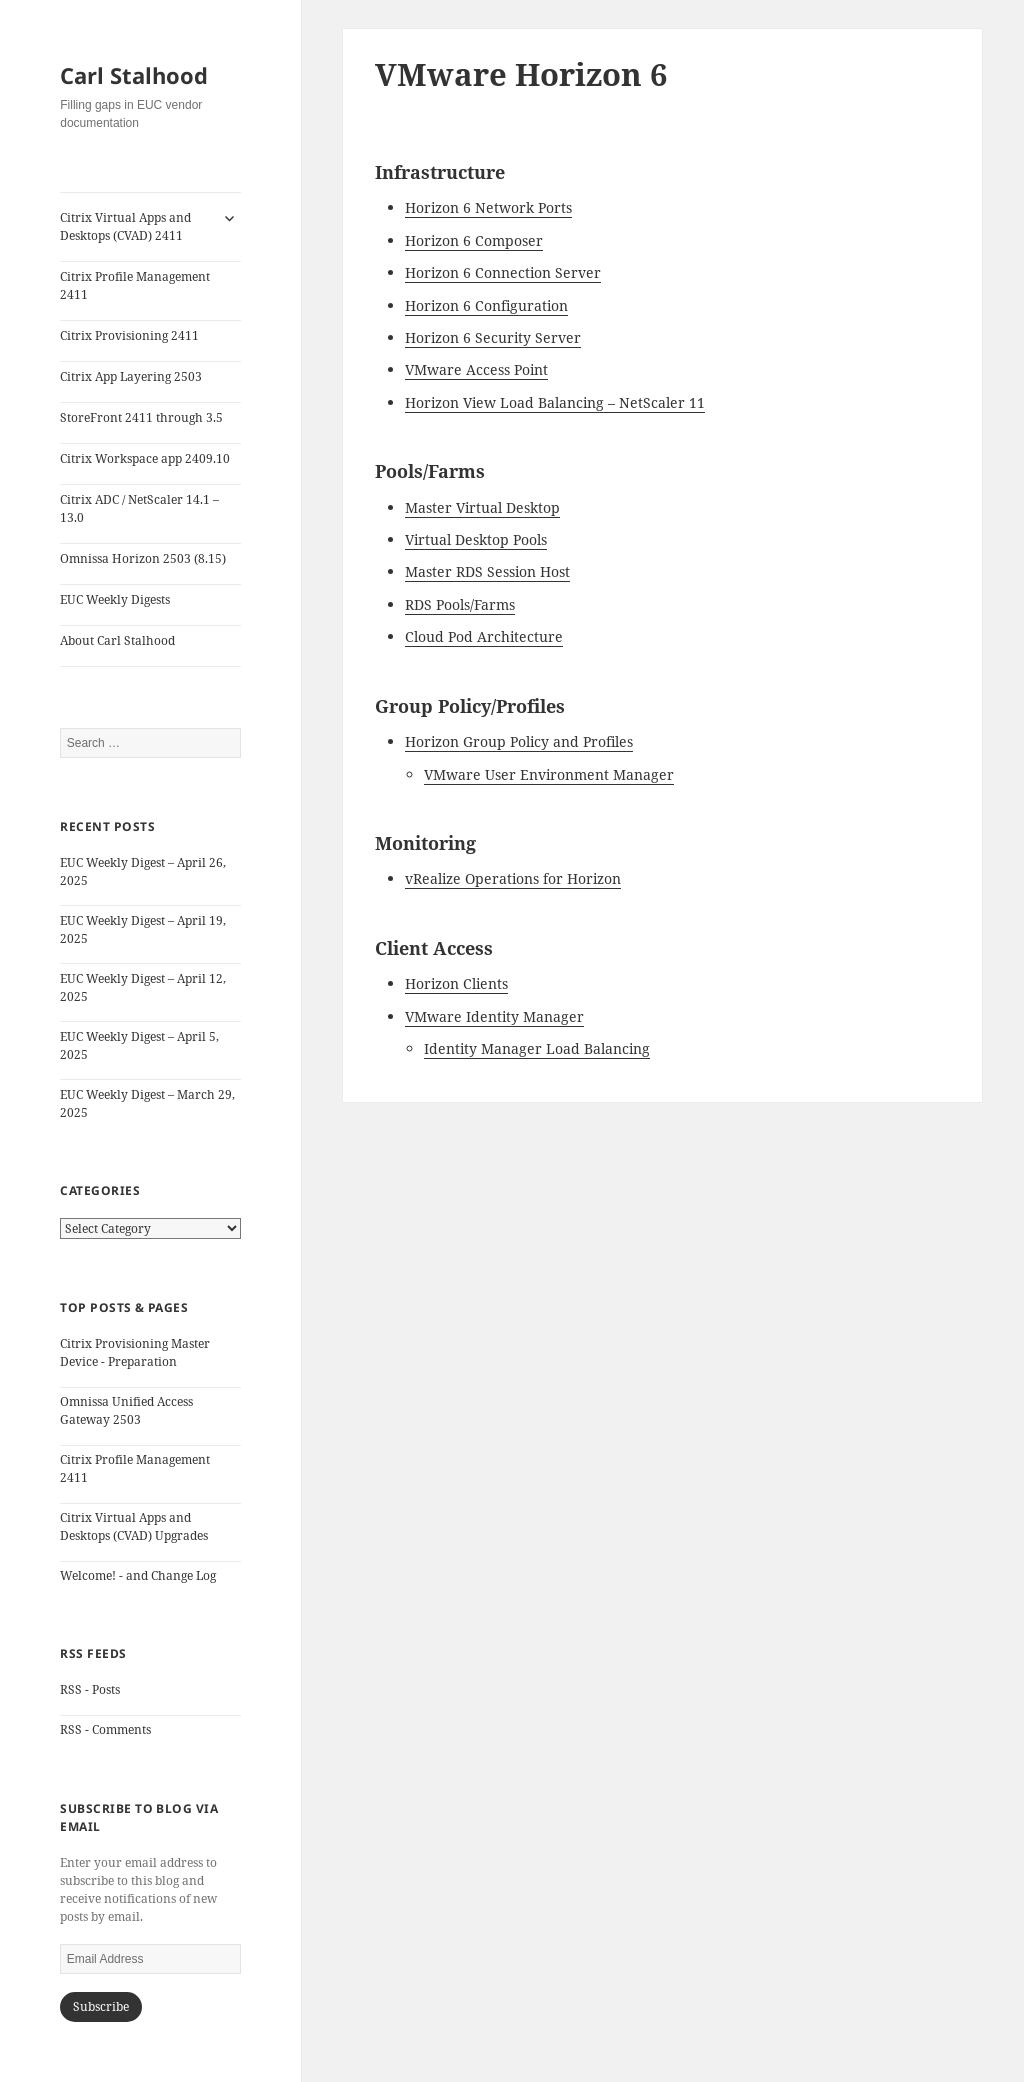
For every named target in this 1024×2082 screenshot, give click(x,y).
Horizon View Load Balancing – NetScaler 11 (555, 402)
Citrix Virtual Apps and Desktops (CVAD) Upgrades (134, 1526)
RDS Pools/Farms (460, 604)
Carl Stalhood (134, 75)
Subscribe (101, 2006)
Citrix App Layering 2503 (131, 376)
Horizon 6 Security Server (493, 337)
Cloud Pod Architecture (484, 636)
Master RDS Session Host (487, 571)
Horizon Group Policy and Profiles (519, 741)
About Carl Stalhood (117, 640)
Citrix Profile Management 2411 (135, 285)
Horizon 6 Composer (474, 240)
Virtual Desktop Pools (476, 539)
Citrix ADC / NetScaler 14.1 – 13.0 (139, 508)
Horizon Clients (456, 983)
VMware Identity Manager (494, 1016)
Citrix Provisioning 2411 (129, 335)
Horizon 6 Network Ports (488, 207)
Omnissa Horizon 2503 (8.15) (143, 558)
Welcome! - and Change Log (138, 1575)
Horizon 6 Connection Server (503, 272)
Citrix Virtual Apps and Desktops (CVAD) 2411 (125, 226)
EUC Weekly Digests (115, 599)
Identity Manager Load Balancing (537, 1048)
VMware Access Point (476, 369)
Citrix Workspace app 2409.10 (145, 458)
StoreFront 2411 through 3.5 (141, 417)
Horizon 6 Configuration (486, 305)
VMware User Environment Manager (549, 774)
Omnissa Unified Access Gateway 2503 (126, 1410)
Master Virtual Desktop (482, 507)
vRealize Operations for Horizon (513, 878)
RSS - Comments (105, 1729)
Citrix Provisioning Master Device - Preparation (135, 1352)
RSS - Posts (90, 1689)
